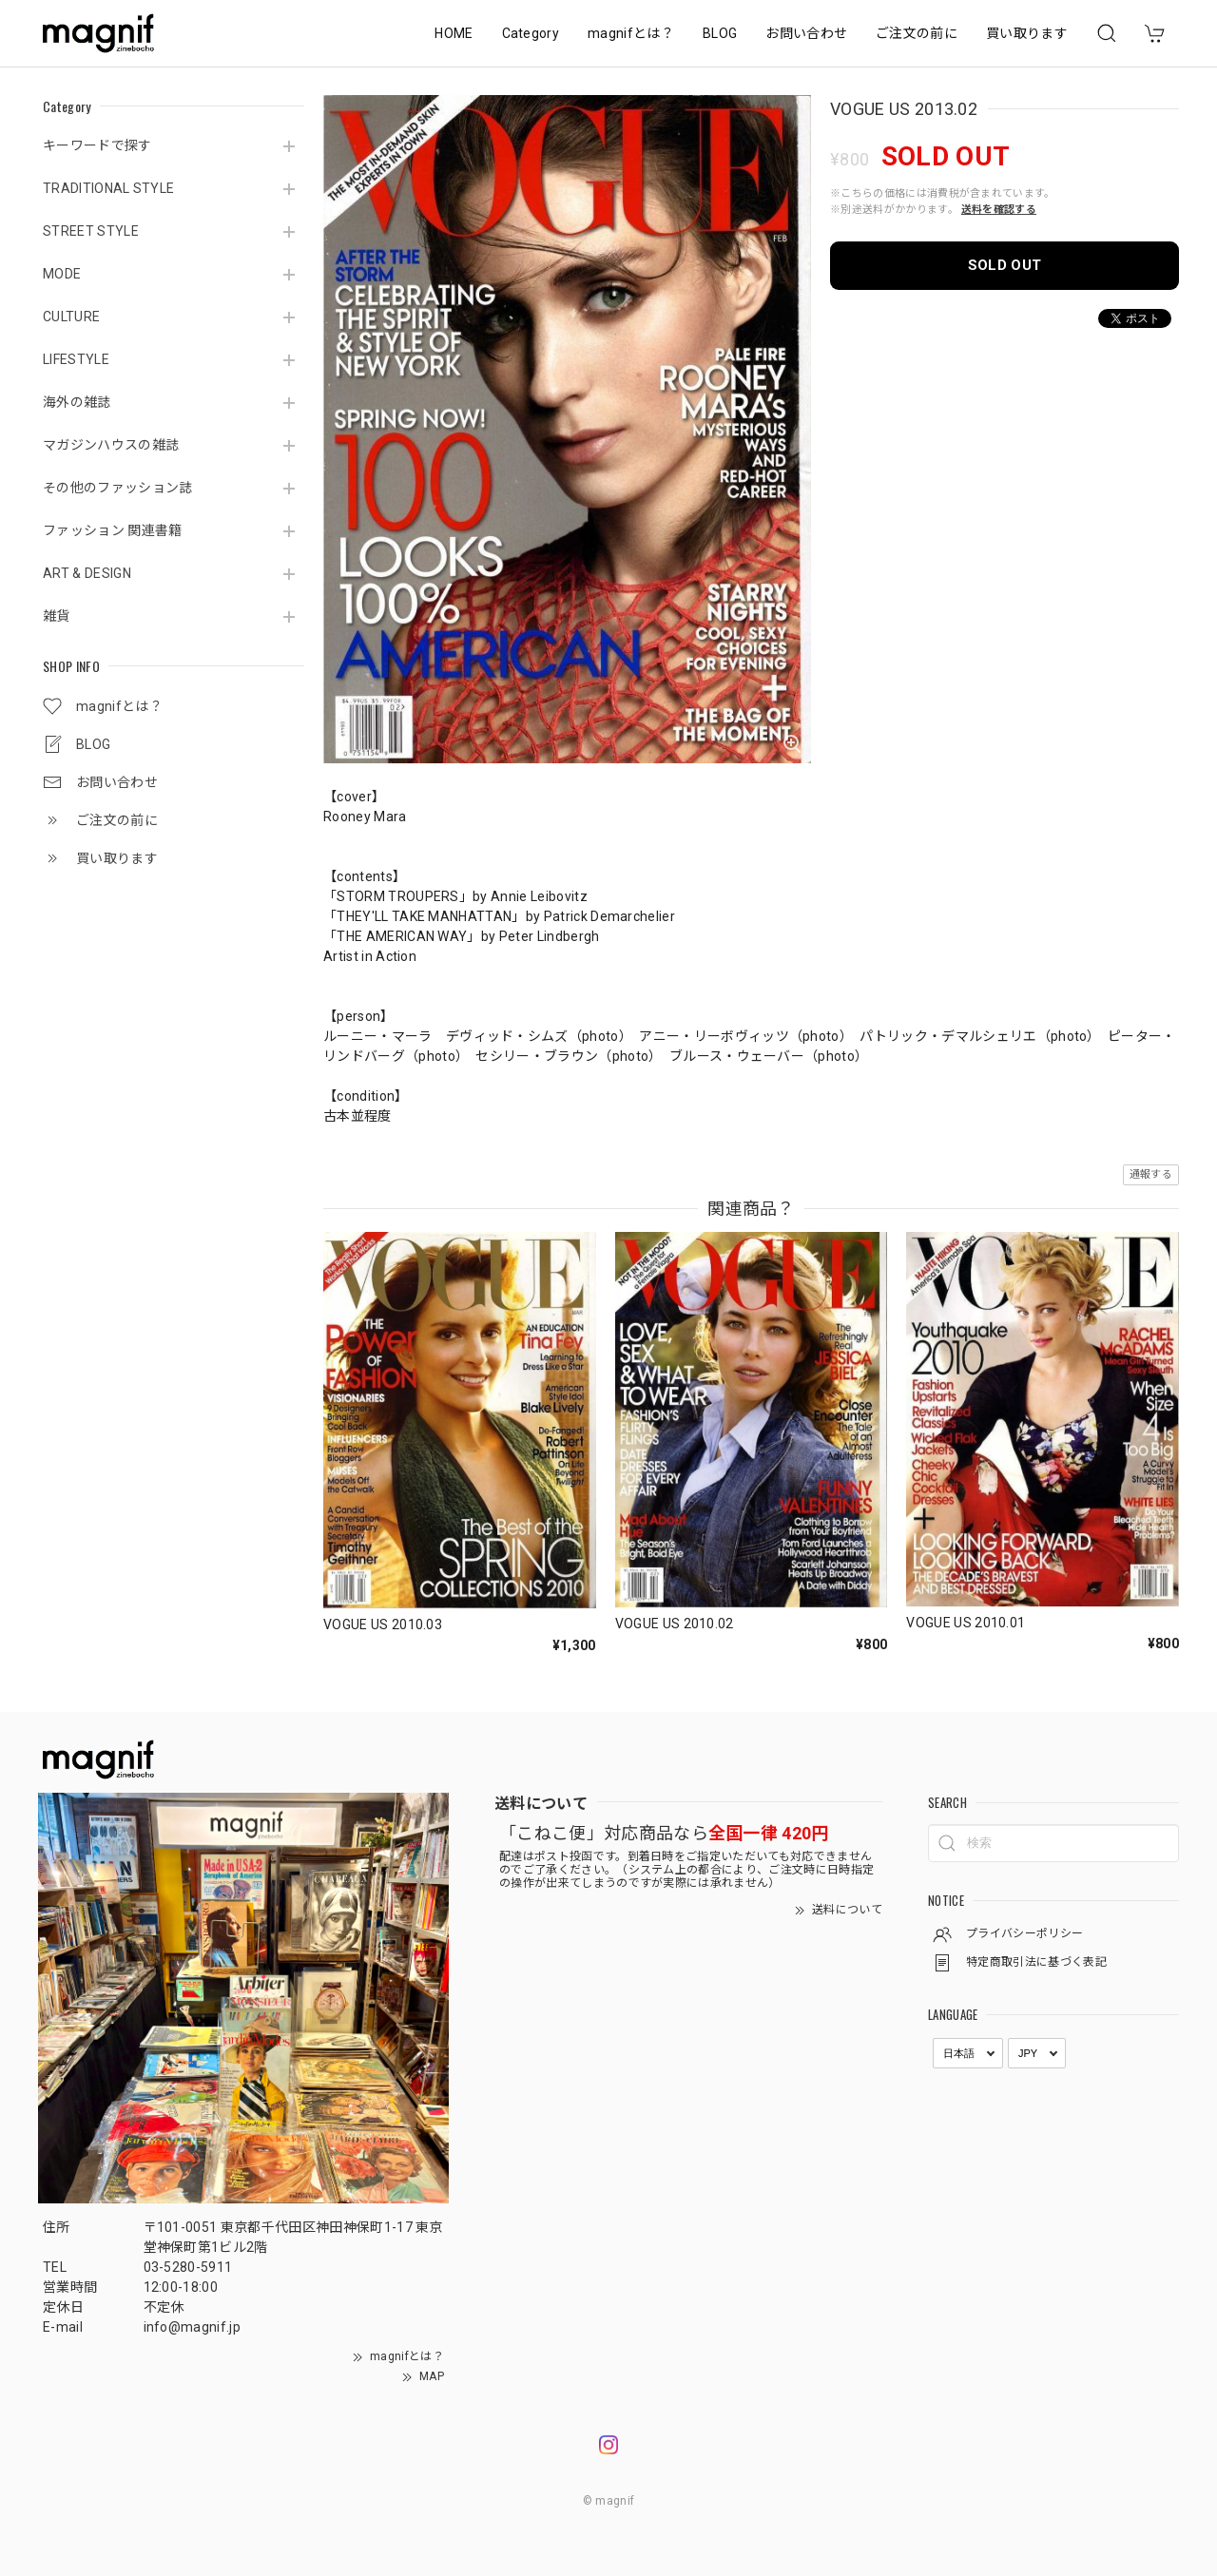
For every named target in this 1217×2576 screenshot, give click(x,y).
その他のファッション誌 (118, 487)
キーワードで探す (97, 145)
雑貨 (56, 616)
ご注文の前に (916, 33)
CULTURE (71, 316)
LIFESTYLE (76, 359)
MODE (62, 273)
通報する (1151, 1174)
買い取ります (1027, 33)
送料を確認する (998, 209)
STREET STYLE (91, 231)
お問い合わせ (806, 33)
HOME (454, 33)
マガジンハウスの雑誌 (111, 444)
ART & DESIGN (87, 573)
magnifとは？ (631, 33)
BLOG (720, 33)
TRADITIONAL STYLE (108, 188)
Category (531, 33)
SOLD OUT (1005, 265)
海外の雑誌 (77, 402)
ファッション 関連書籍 (113, 530)
